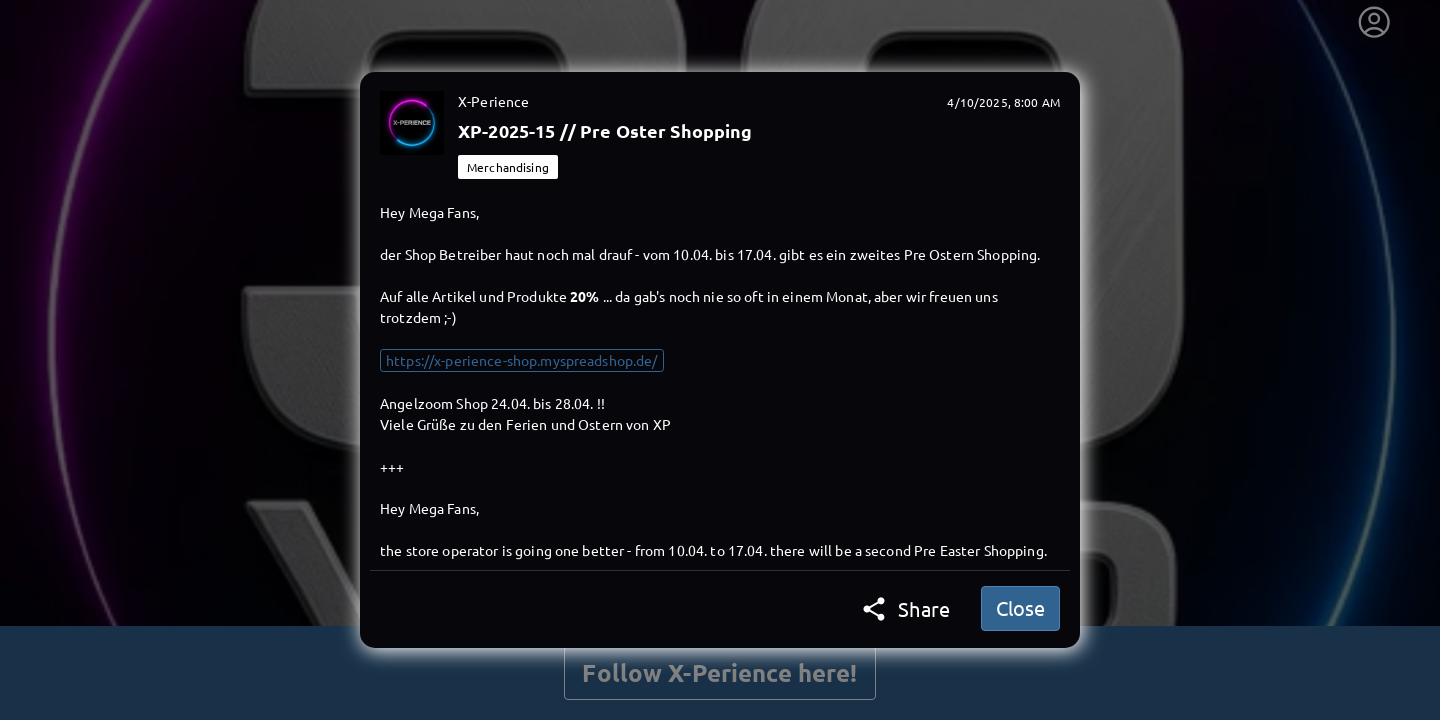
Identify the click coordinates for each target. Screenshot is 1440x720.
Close (1020, 607)
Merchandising (508, 167)
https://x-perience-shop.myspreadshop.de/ (522, 360)
